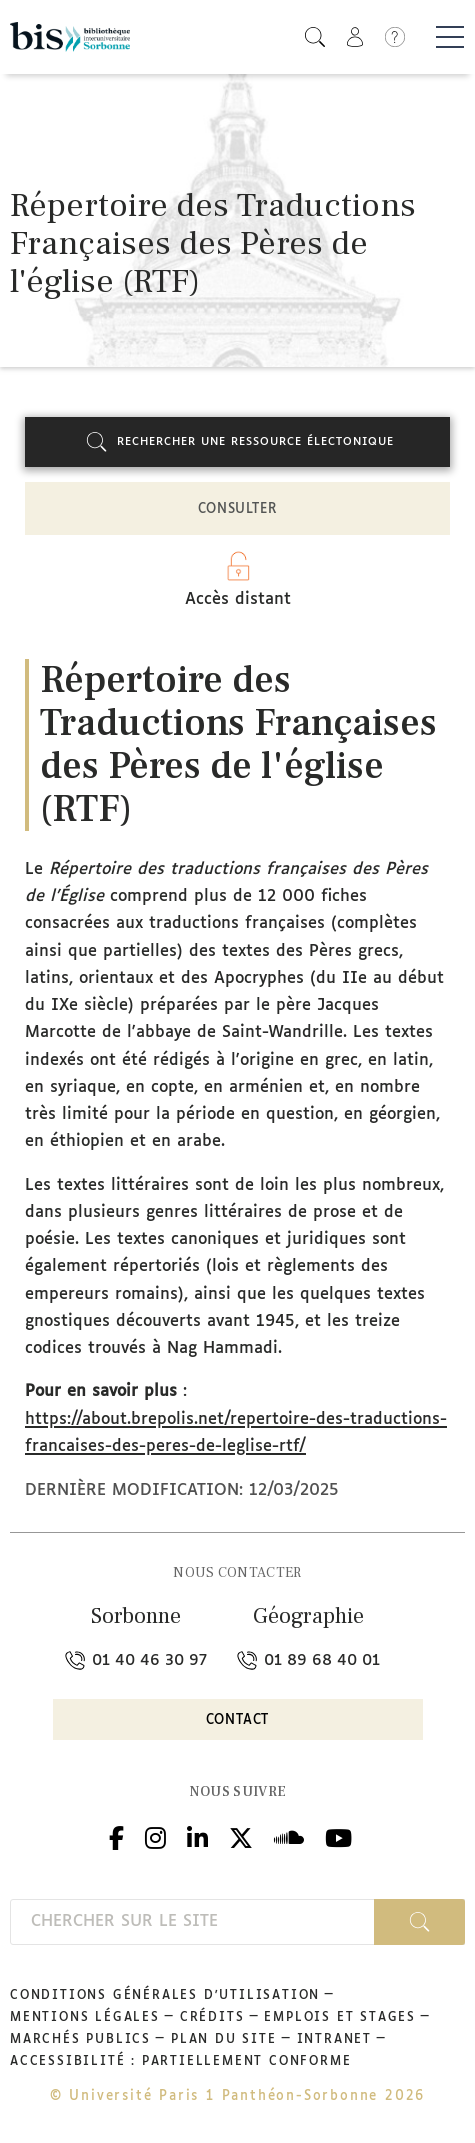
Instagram (155, 1835)
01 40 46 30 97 (136, 1660)
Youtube (338, 1835)
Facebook (116, 1835)
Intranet (334, 2040)
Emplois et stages (340, 2018)
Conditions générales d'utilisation (165, 1996)
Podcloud (289, 1835)
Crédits (212, 2018)
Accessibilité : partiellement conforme (180, 2062)
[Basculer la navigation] (450, 37)
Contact (238, 1720)
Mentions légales (85, 2018)
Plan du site (224, 2040)
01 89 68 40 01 (308, 1660)
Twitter (241, 1835)
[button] (315, 36)
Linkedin (197, 1835)
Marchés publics (80, 2040)
